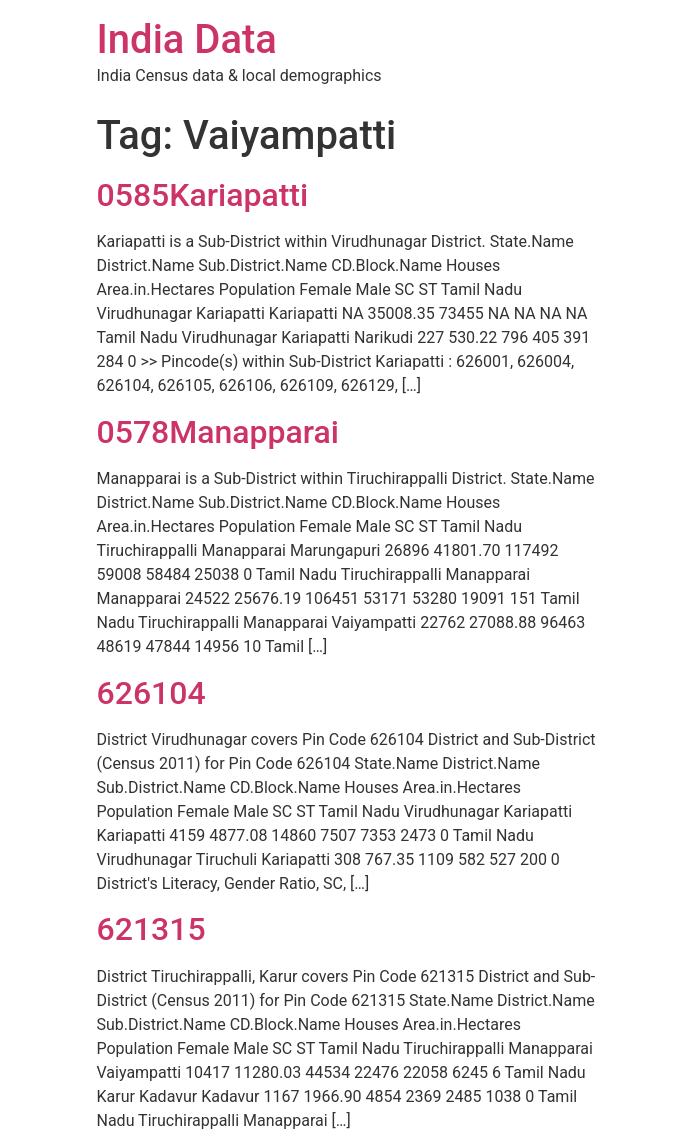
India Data (187, 39)
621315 (151, 929)
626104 (151, 693)
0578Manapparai (218, 432)
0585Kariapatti (203, 195)
